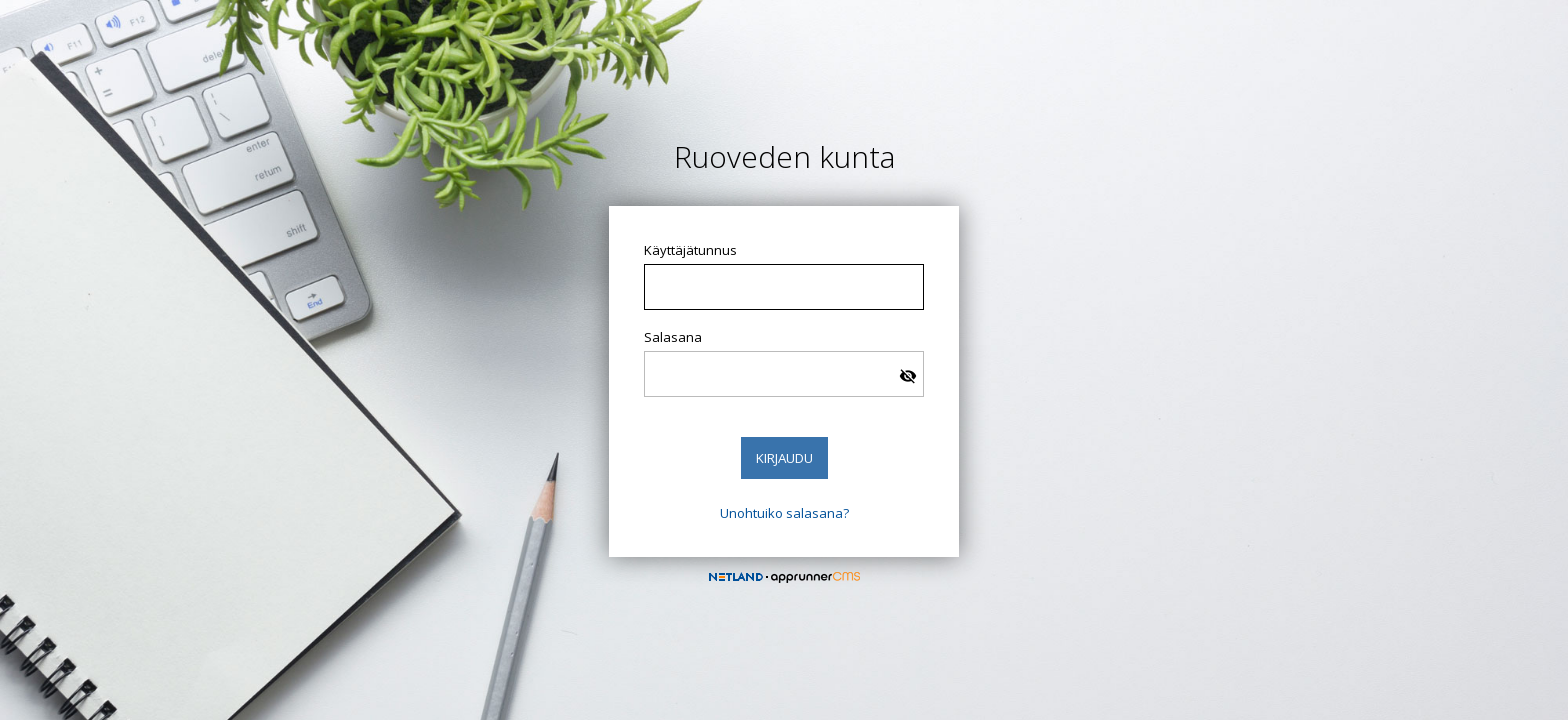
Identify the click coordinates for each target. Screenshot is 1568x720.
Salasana (673, 337)
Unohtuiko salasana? (784, 513)
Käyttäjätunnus (690, 250)
